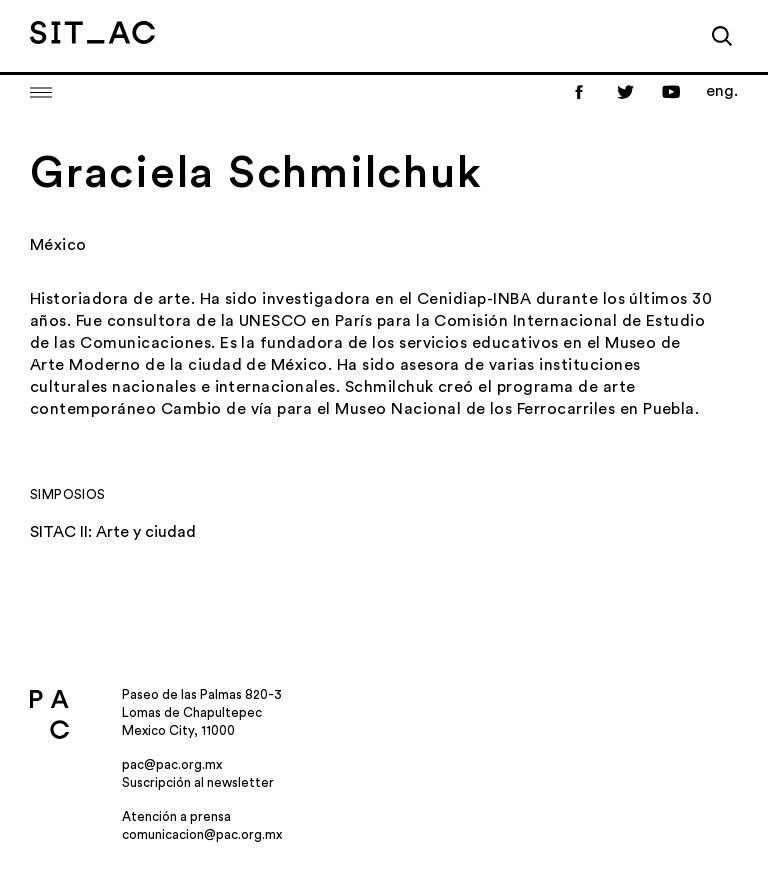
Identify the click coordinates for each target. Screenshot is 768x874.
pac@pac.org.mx (172, 764)
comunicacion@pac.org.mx (202, 834)
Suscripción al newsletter (198, 782)
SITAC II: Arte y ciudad (113, 532)
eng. (722, 91)
